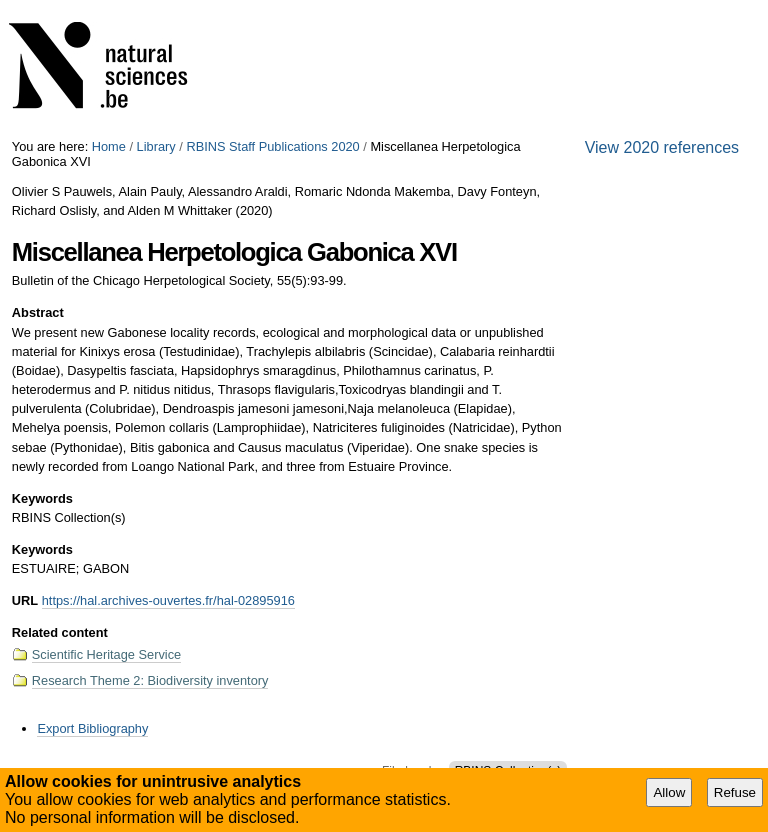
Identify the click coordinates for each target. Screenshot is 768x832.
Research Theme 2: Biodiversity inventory (150, 680)
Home (109, 146)
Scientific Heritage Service (106, 654)
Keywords (42, 498)
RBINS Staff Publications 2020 (272, 146)
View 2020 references (662, 147)
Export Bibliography (92, 728)
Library (156, 146)
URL (25, 600)
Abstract (38, 312)
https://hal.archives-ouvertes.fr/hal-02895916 (168, 600)
